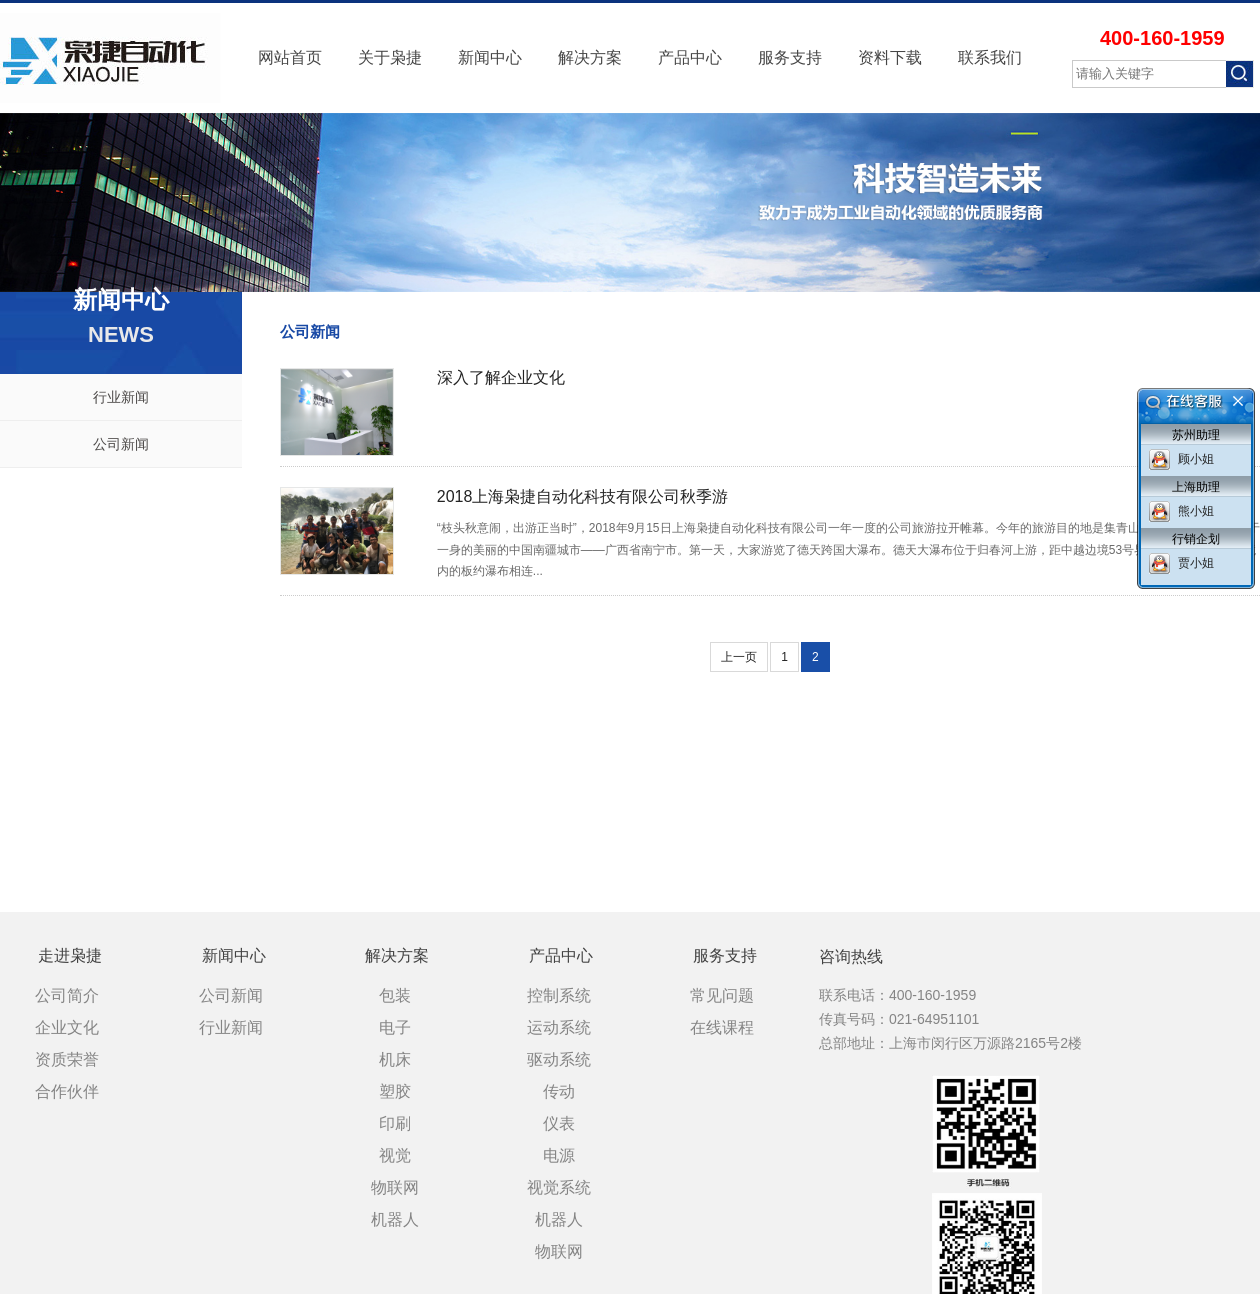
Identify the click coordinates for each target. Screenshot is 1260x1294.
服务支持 (790, 57)
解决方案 (590, 57)
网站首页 (290, 57)
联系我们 (990, 57)
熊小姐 (1196, 511)
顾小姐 (1196, 459)
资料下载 (890, 57)
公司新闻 (121, 444)
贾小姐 (1196, 563)
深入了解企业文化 (501, 377)
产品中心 (690, 57)
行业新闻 (121, 397)
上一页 (739, 657)
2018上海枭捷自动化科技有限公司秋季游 (583, 496)
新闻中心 (490, 57)
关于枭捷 (390, 57)
